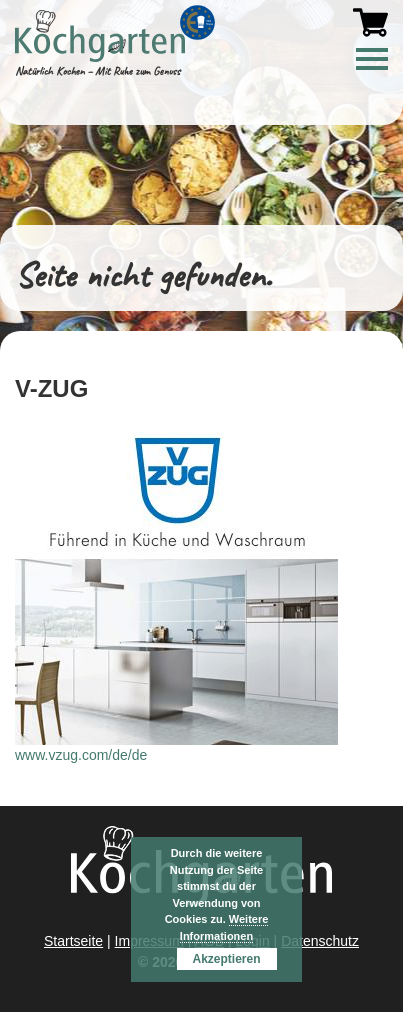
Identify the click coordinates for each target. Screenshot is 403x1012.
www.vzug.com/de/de (81, 755)
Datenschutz (320, 941)
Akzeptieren (226, 959)
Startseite (73, 941)
